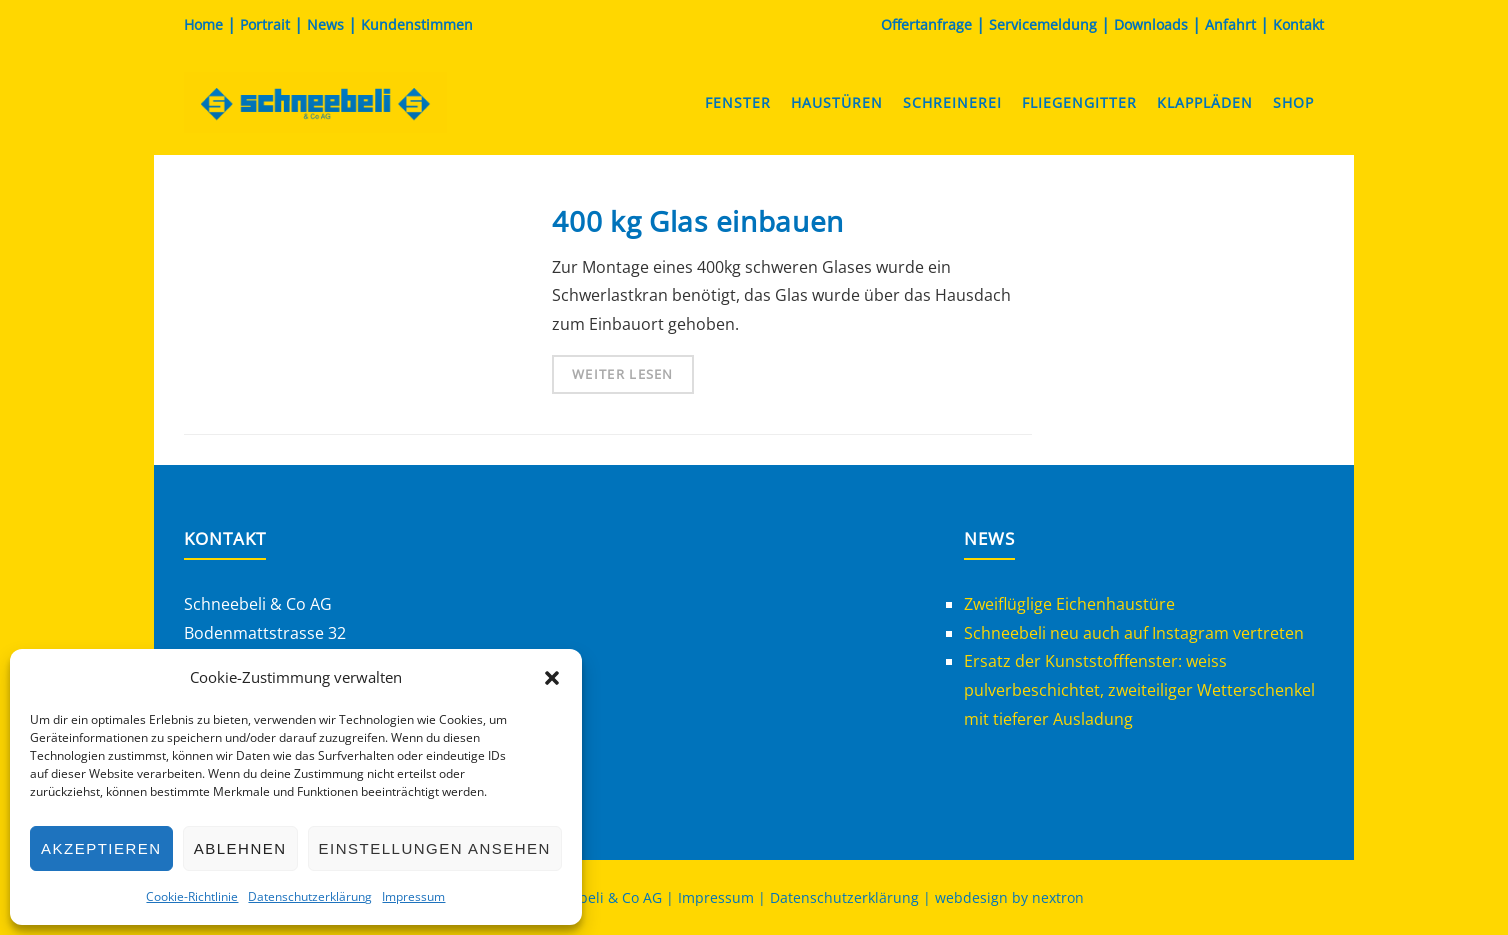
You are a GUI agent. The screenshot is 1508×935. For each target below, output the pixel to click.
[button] (552, 678)
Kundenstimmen (417, 24)
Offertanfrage (926, 24)
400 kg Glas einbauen (698, 221)
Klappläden (1205, 102)
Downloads (1151, 24)
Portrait (265, 24)
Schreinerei (952, 102)
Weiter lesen (623, 374)
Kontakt (1298, 24)
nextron (1058, 897)
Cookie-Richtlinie (192, 896)
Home (203, 24)
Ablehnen (240, 848)
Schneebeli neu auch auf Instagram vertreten (1134, 633)
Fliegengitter (1079, 102)
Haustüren (837, 102)
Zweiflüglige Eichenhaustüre (1069, 604)
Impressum (413, 896)
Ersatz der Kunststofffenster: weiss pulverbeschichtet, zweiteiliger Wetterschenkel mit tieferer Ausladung (1139, 690)
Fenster (738, 102)
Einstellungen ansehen (435, 848)
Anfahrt (1230, 24)
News (325, 24)
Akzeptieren (101, 848)
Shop (1293, 102)
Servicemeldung (1043, 24)
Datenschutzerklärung (310, 896)
